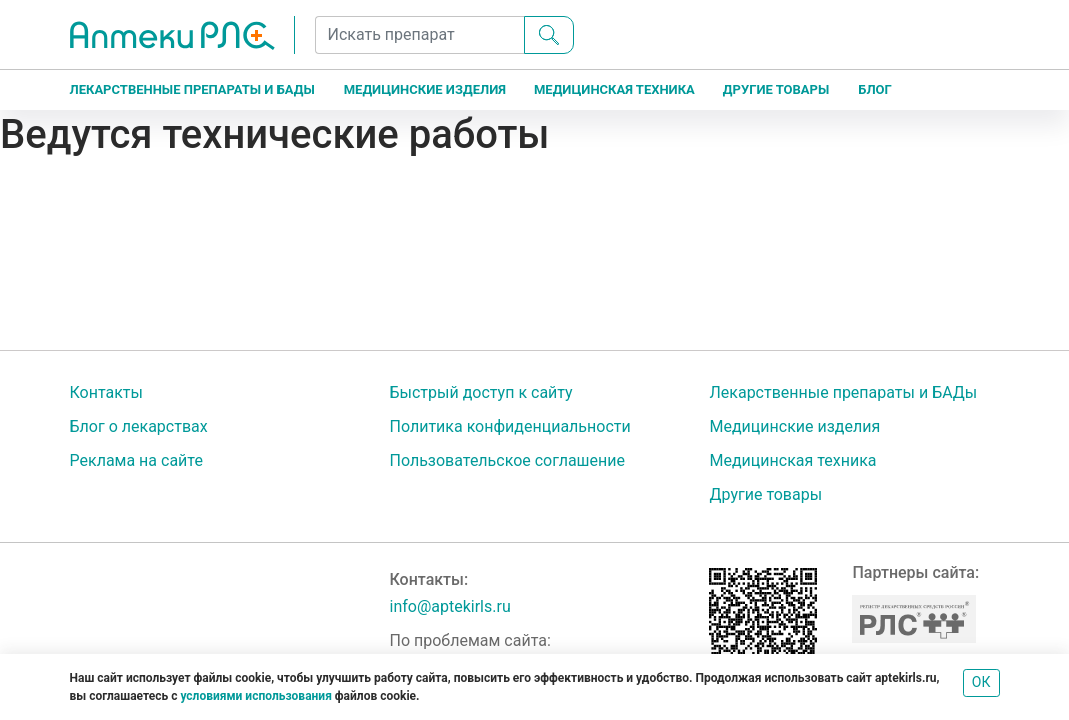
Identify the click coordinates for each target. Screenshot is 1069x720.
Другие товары (776, 89)
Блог (875, 89)
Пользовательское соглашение (507, 460)
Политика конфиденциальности (509, 426)
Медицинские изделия (425, 89)
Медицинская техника (614, 89)
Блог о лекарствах (139, 426)
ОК (981, 682)
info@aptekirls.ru (449, 606)
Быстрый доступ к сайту (480, 392)
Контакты (106, 392)
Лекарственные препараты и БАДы (192, 89)
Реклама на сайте (136, 460)
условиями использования (255, 696)
